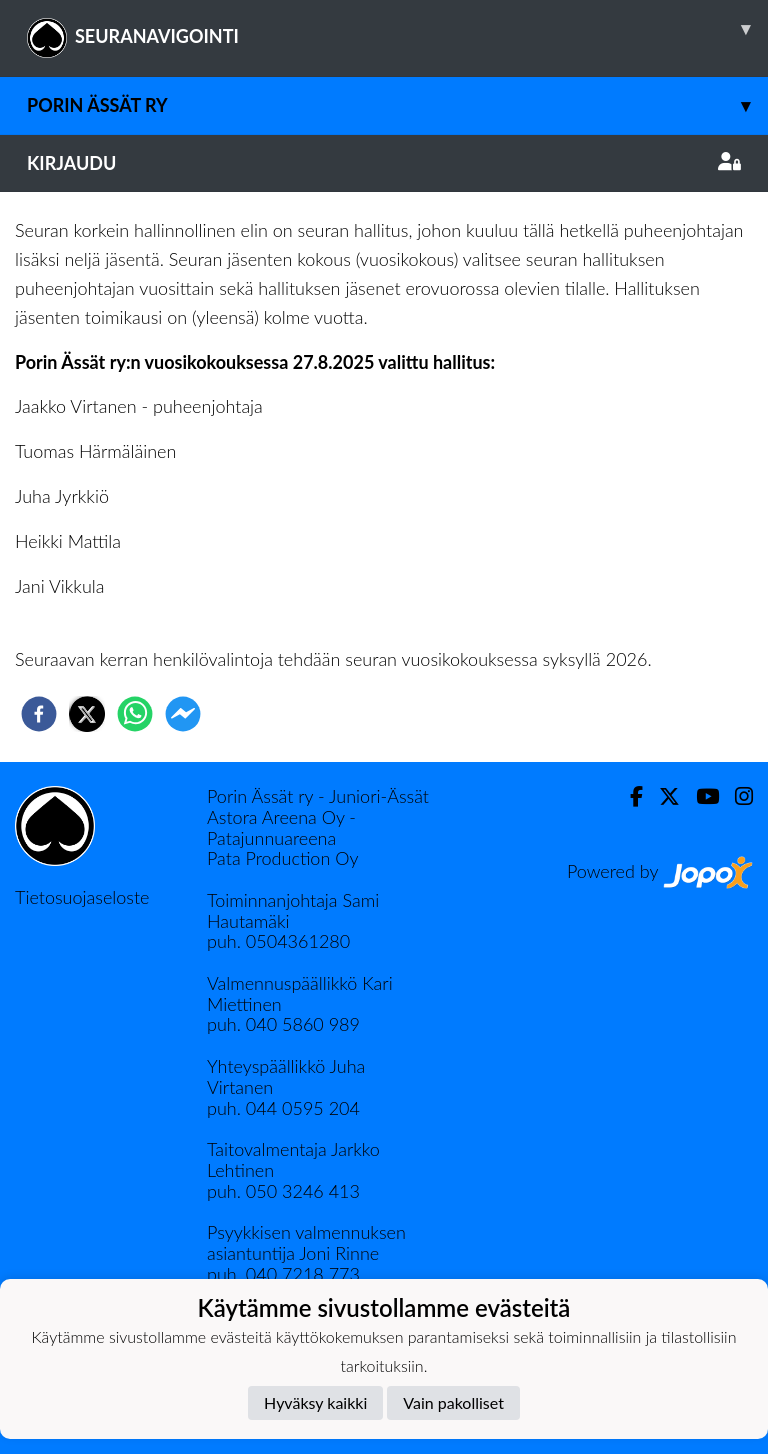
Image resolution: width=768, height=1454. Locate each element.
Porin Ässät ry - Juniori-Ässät (318, 796)
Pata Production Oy (282, 858)
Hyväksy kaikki (315, 1402)
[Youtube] (699, 796)
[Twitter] (661, 796)
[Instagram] (736, 796)
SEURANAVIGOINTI (397, 29)
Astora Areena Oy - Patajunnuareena (281, 827)
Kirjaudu (384, 163)
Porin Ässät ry (397, 105)
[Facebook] (628, 796)
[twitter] (87, 714)
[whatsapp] (135, 714)
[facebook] (39, 714)
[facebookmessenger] (183, 714)
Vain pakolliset (453, 1402)
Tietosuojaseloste (82, 897)
